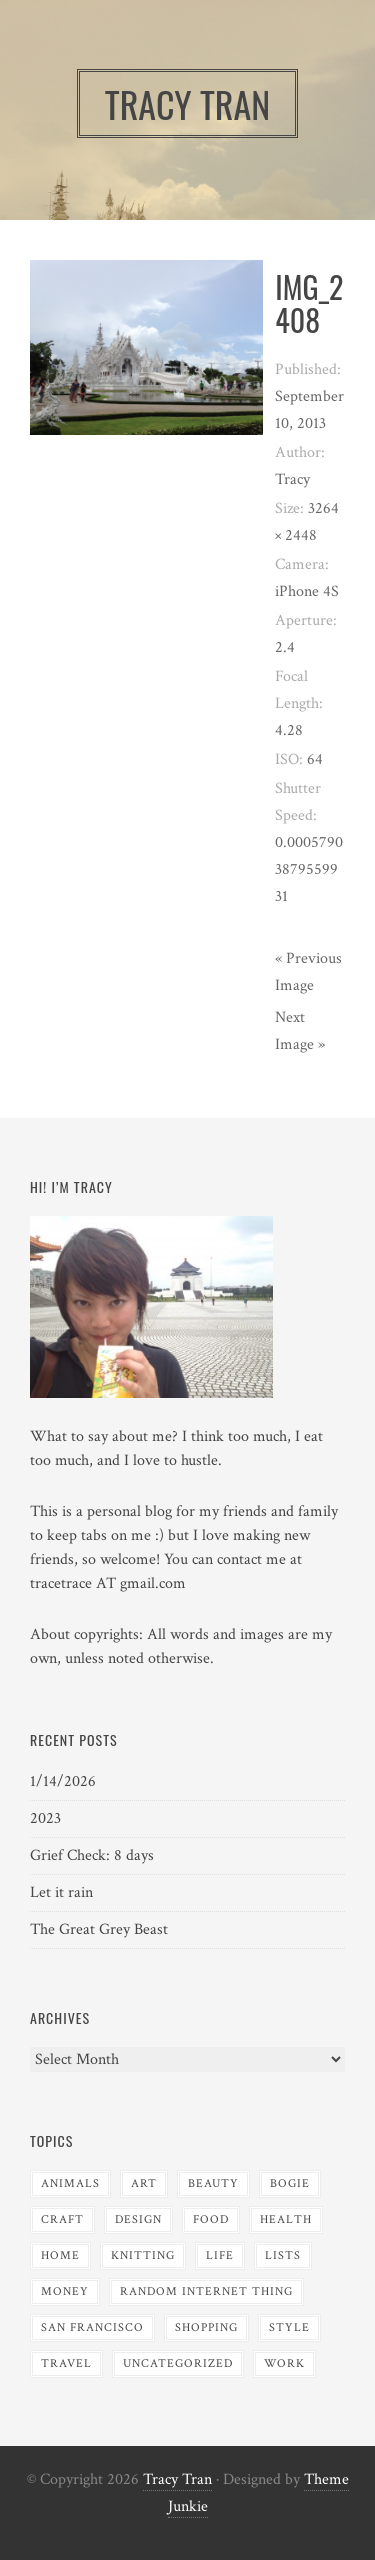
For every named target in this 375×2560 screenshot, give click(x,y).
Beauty (213, 2183)
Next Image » (300, 1031)
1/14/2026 (63, 1781)
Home (60, 2255)
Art (144, 2183)
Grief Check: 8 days (92, 1855)
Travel (66, 2363)
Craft (62, 2219)
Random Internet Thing (206, 2291)
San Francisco (92, 2327)
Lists (283, 2255)
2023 (45, 1818)
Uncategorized (178, 2363)
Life (220, 2255)
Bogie (290, 2183)
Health (286, 2219)
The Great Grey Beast (99, 1929)
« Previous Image (308, 972)
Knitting (143, 2255)
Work (284, 2363)
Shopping (206, 2327)
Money (65, 2291)
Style (289, 2327)
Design (138, 2219)
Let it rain (61, 1892)
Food (211, 2219)
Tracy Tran (177, 2479)
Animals (70, 2183)
